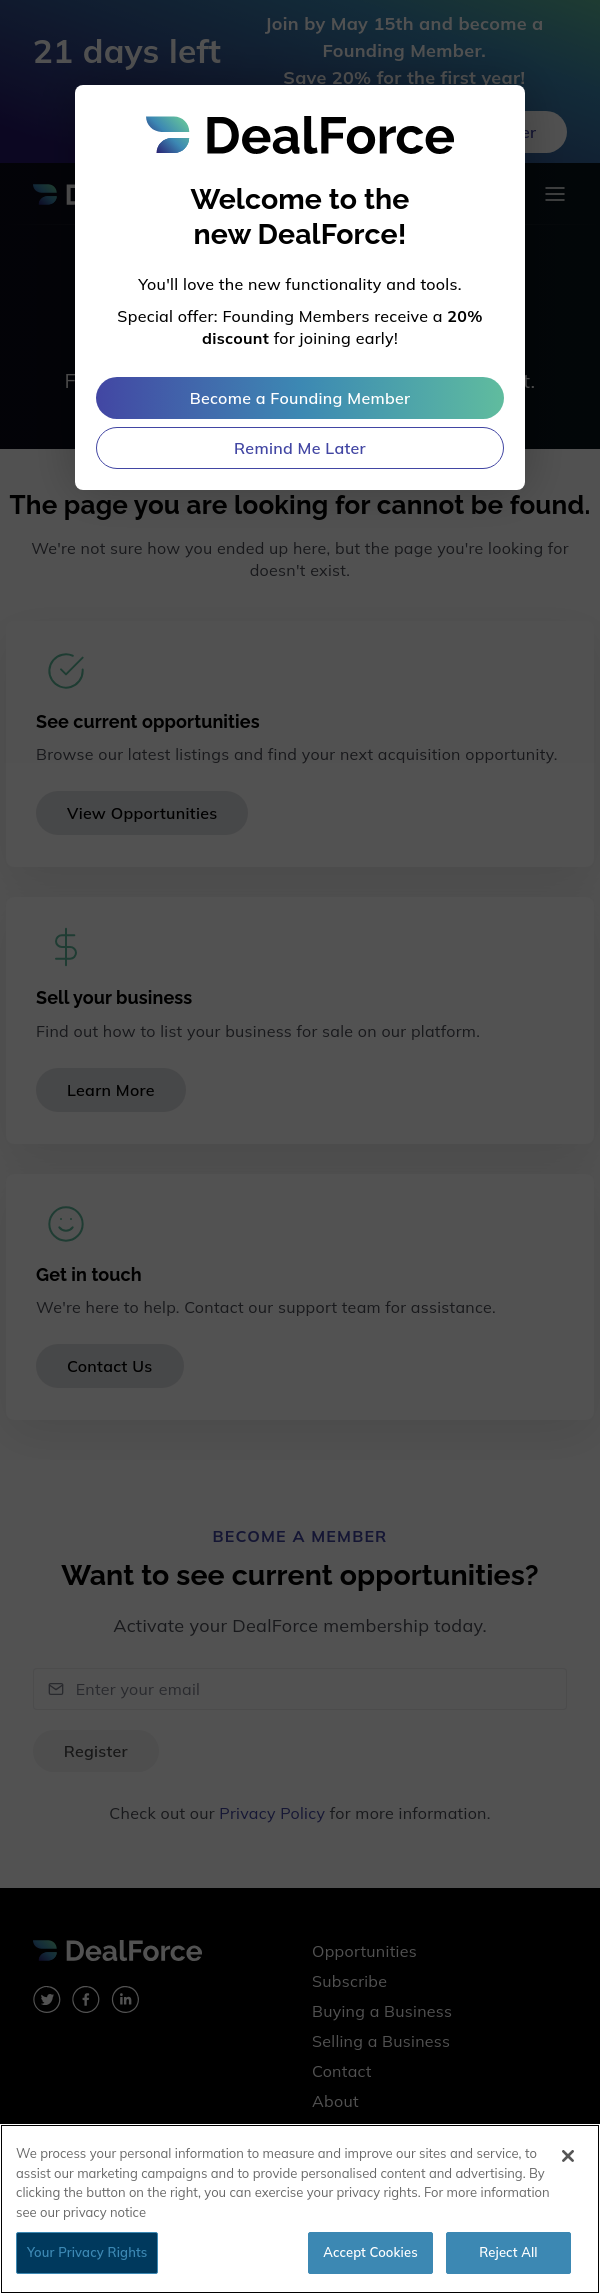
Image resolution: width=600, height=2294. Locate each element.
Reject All (508, 2252)
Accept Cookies (370, 2252)
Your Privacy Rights (87, 2252)
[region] (300, 2209)
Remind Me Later (300, 448)
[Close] (568, 2156)
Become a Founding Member (300, 398)
